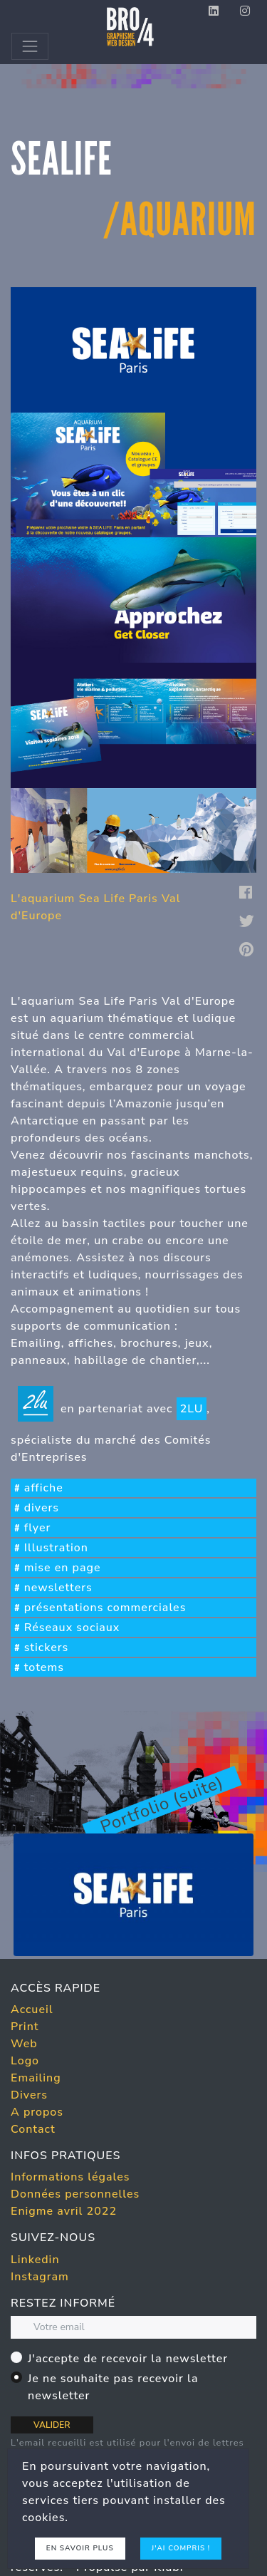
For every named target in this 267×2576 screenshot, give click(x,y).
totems (44, 1667)
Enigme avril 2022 (64, 2211)
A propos (37, 2112)
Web (24, 2044)
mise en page (62, 1568)
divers (41, 1508)
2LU (192, 1409)
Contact (33, 2129)
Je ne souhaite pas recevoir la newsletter (113, 2387)
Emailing (36, 2078)
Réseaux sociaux (72, 1627)
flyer (37, 1528)
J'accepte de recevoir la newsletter (128, 2358)
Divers (29, 2095)
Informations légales (70, 2177)
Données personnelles (75, 2194)
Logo (25, 2061)
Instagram (40, 2277)
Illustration (56, 1548)
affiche (43, 1488)
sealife (61, 158)
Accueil (32, 2009)
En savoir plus (80, 2548)
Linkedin (35, 2259)
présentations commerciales (105, 1607)
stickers (46, 1647)
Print (25, 2026)
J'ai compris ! (181, 2548)
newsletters (58, 1587)
